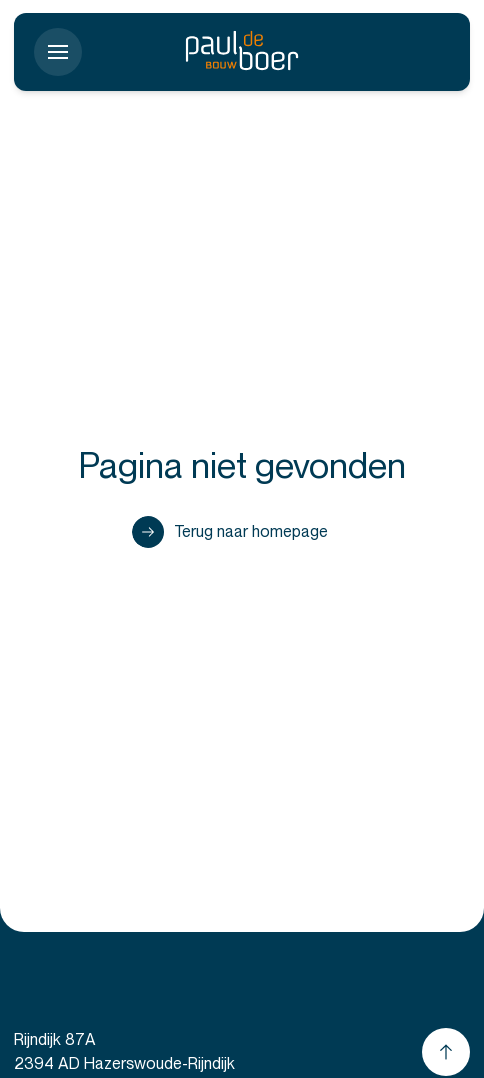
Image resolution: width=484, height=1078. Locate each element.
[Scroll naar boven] (446, 1052)
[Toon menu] (58, 52)
